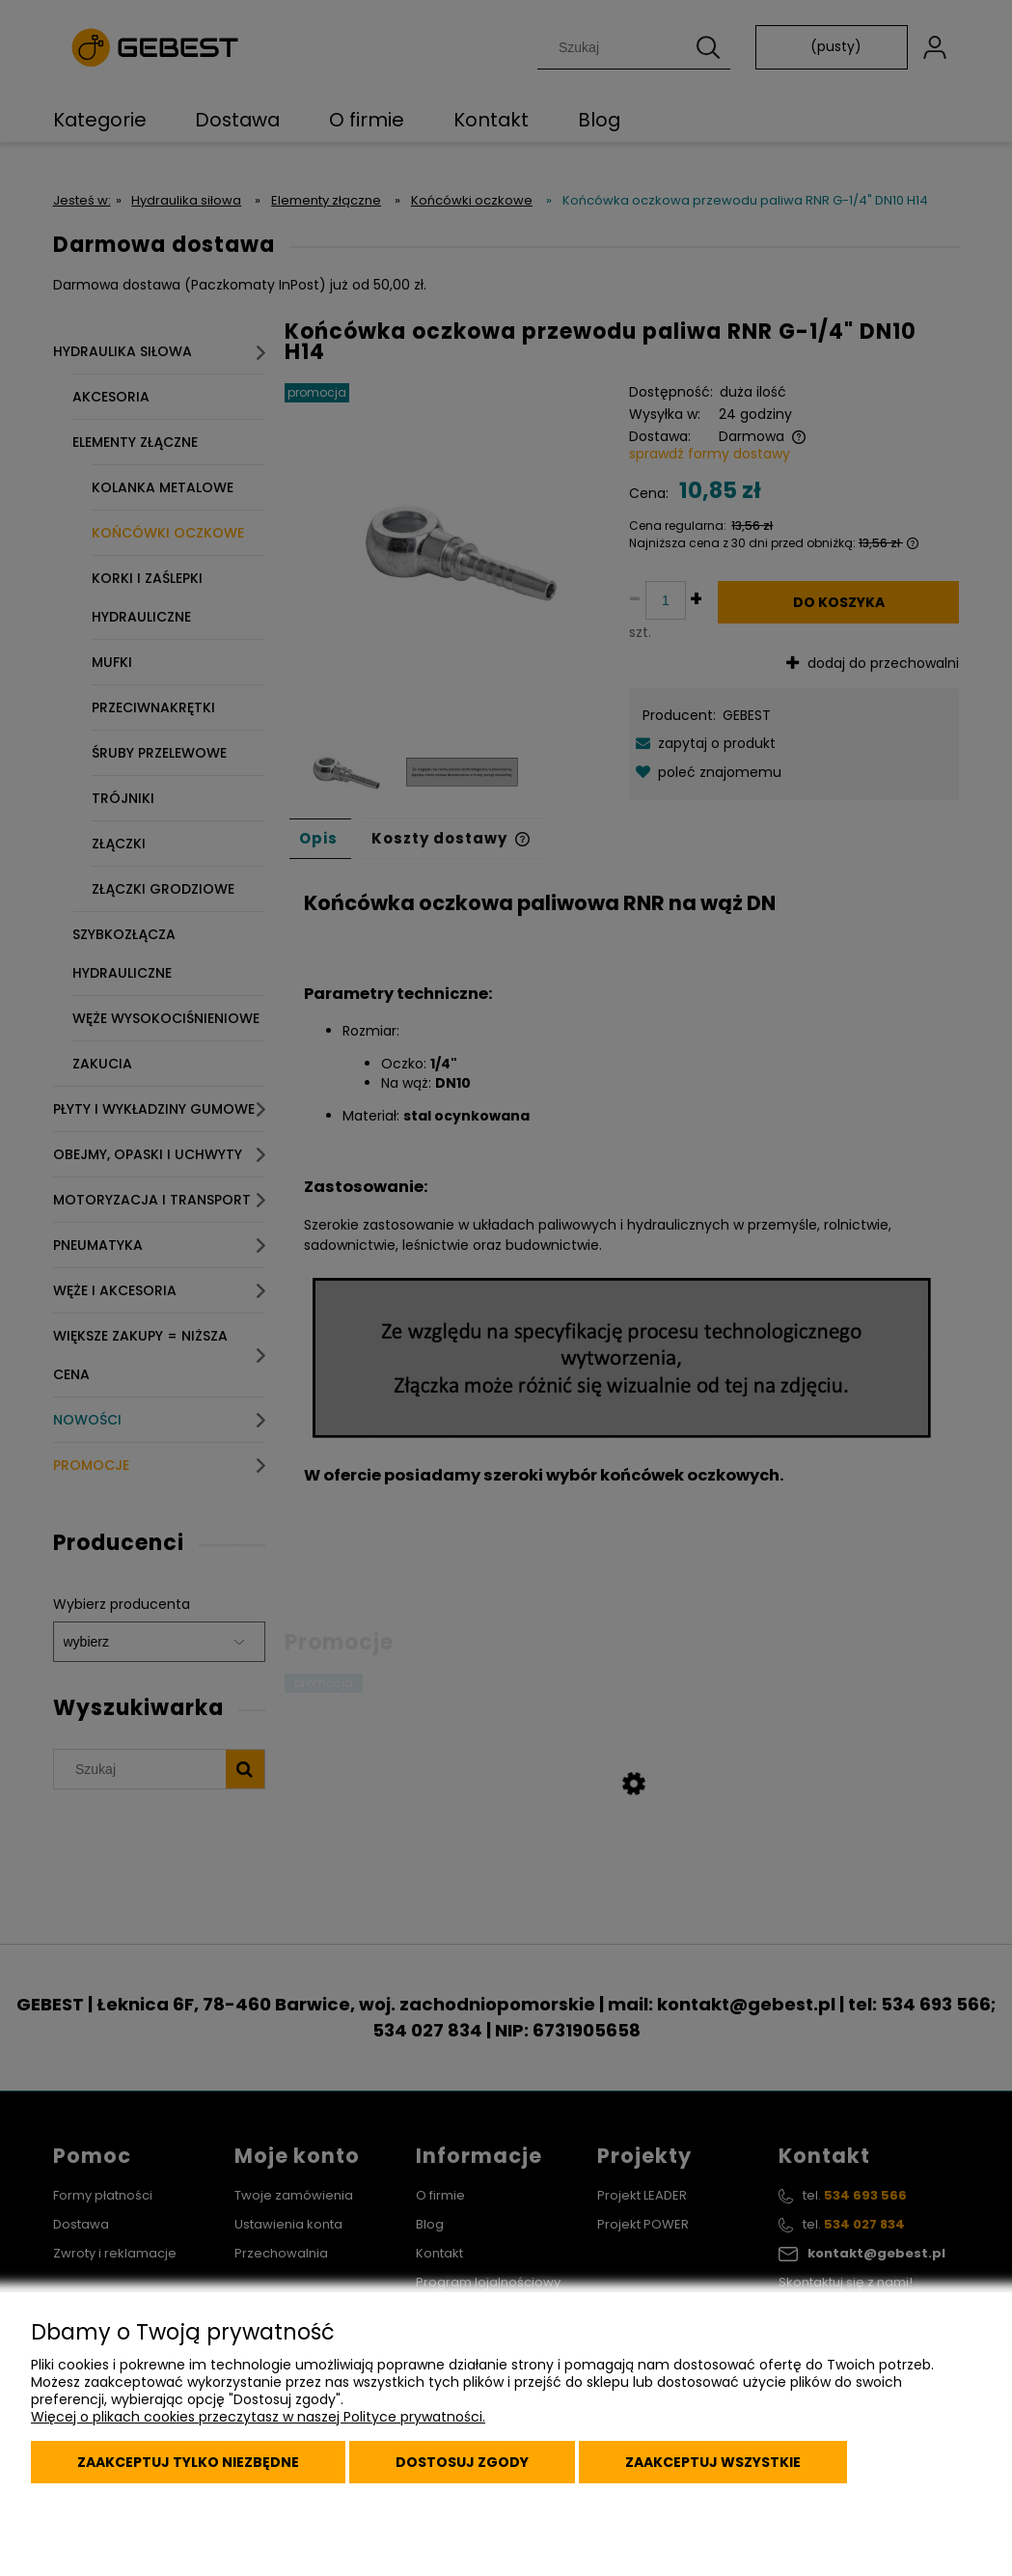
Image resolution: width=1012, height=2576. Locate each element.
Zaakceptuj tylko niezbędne (188, 2462)
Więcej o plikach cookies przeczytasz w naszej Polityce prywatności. (258, 2416)
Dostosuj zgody (462, 2462)
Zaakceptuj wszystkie (713, 2462)
